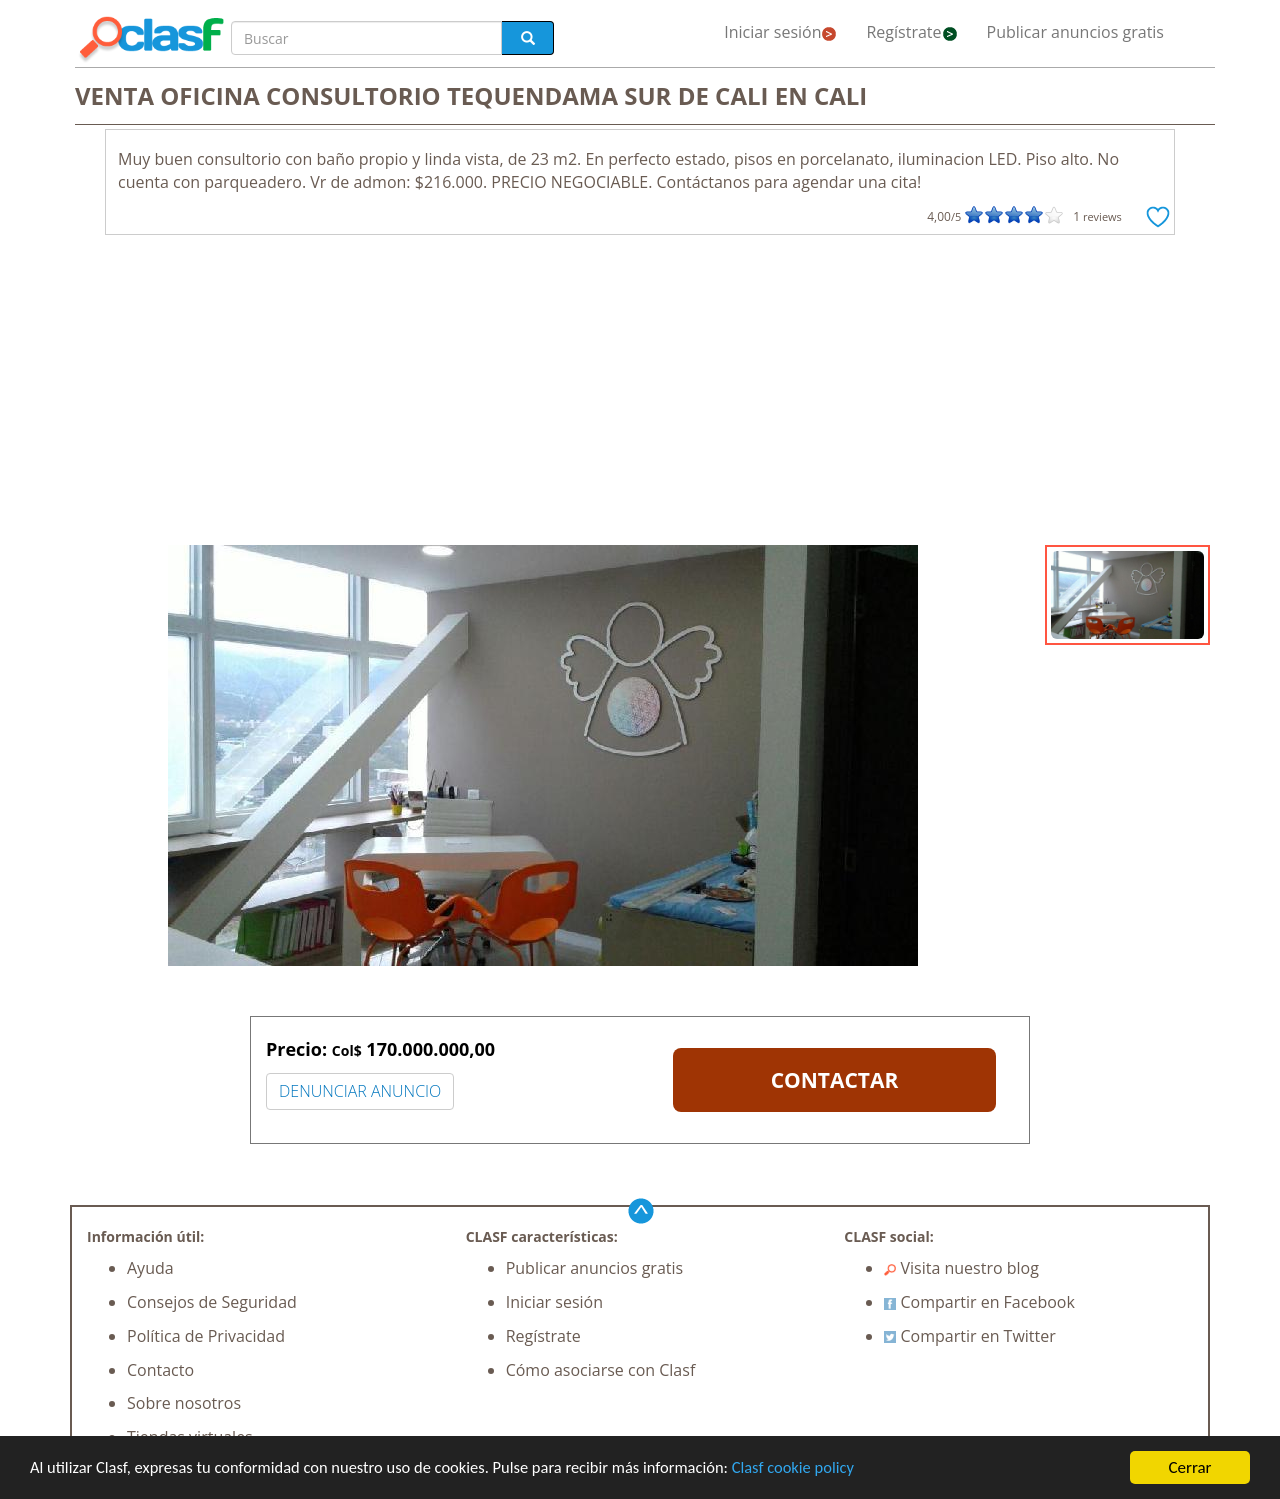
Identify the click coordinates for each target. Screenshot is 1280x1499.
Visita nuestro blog (961, 1268)
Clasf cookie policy (817, 1470)
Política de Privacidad (206, 1336)
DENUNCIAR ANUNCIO (360, 1091)
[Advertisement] (640, 395)
